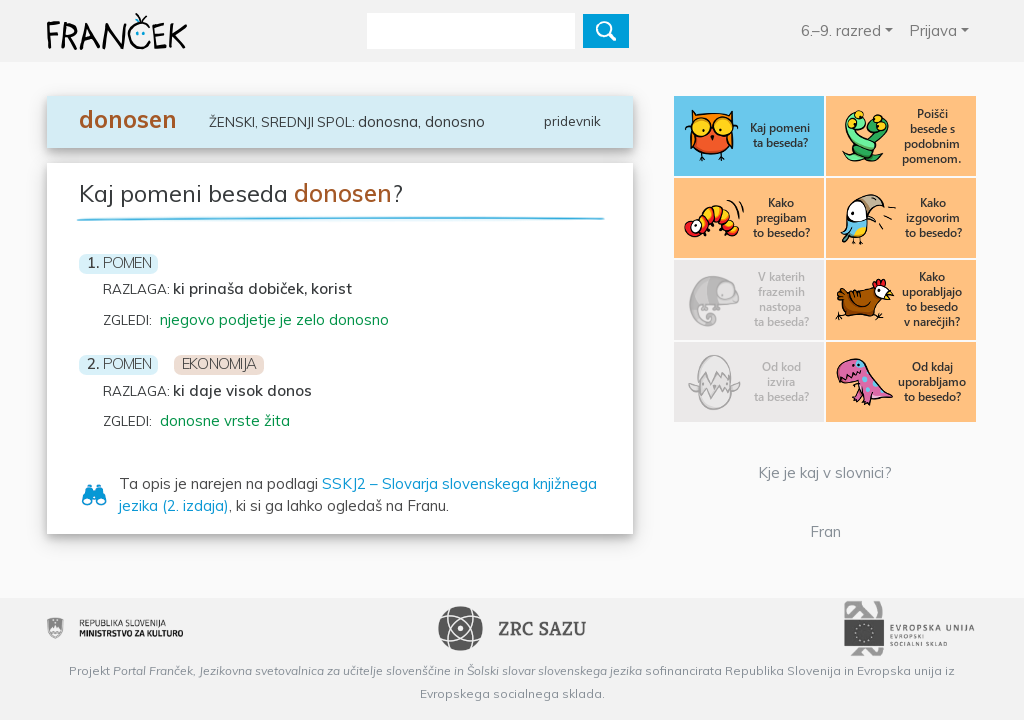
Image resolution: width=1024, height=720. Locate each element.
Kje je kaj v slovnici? (825, 472)
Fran (825, 531)
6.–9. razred (841, 30)
